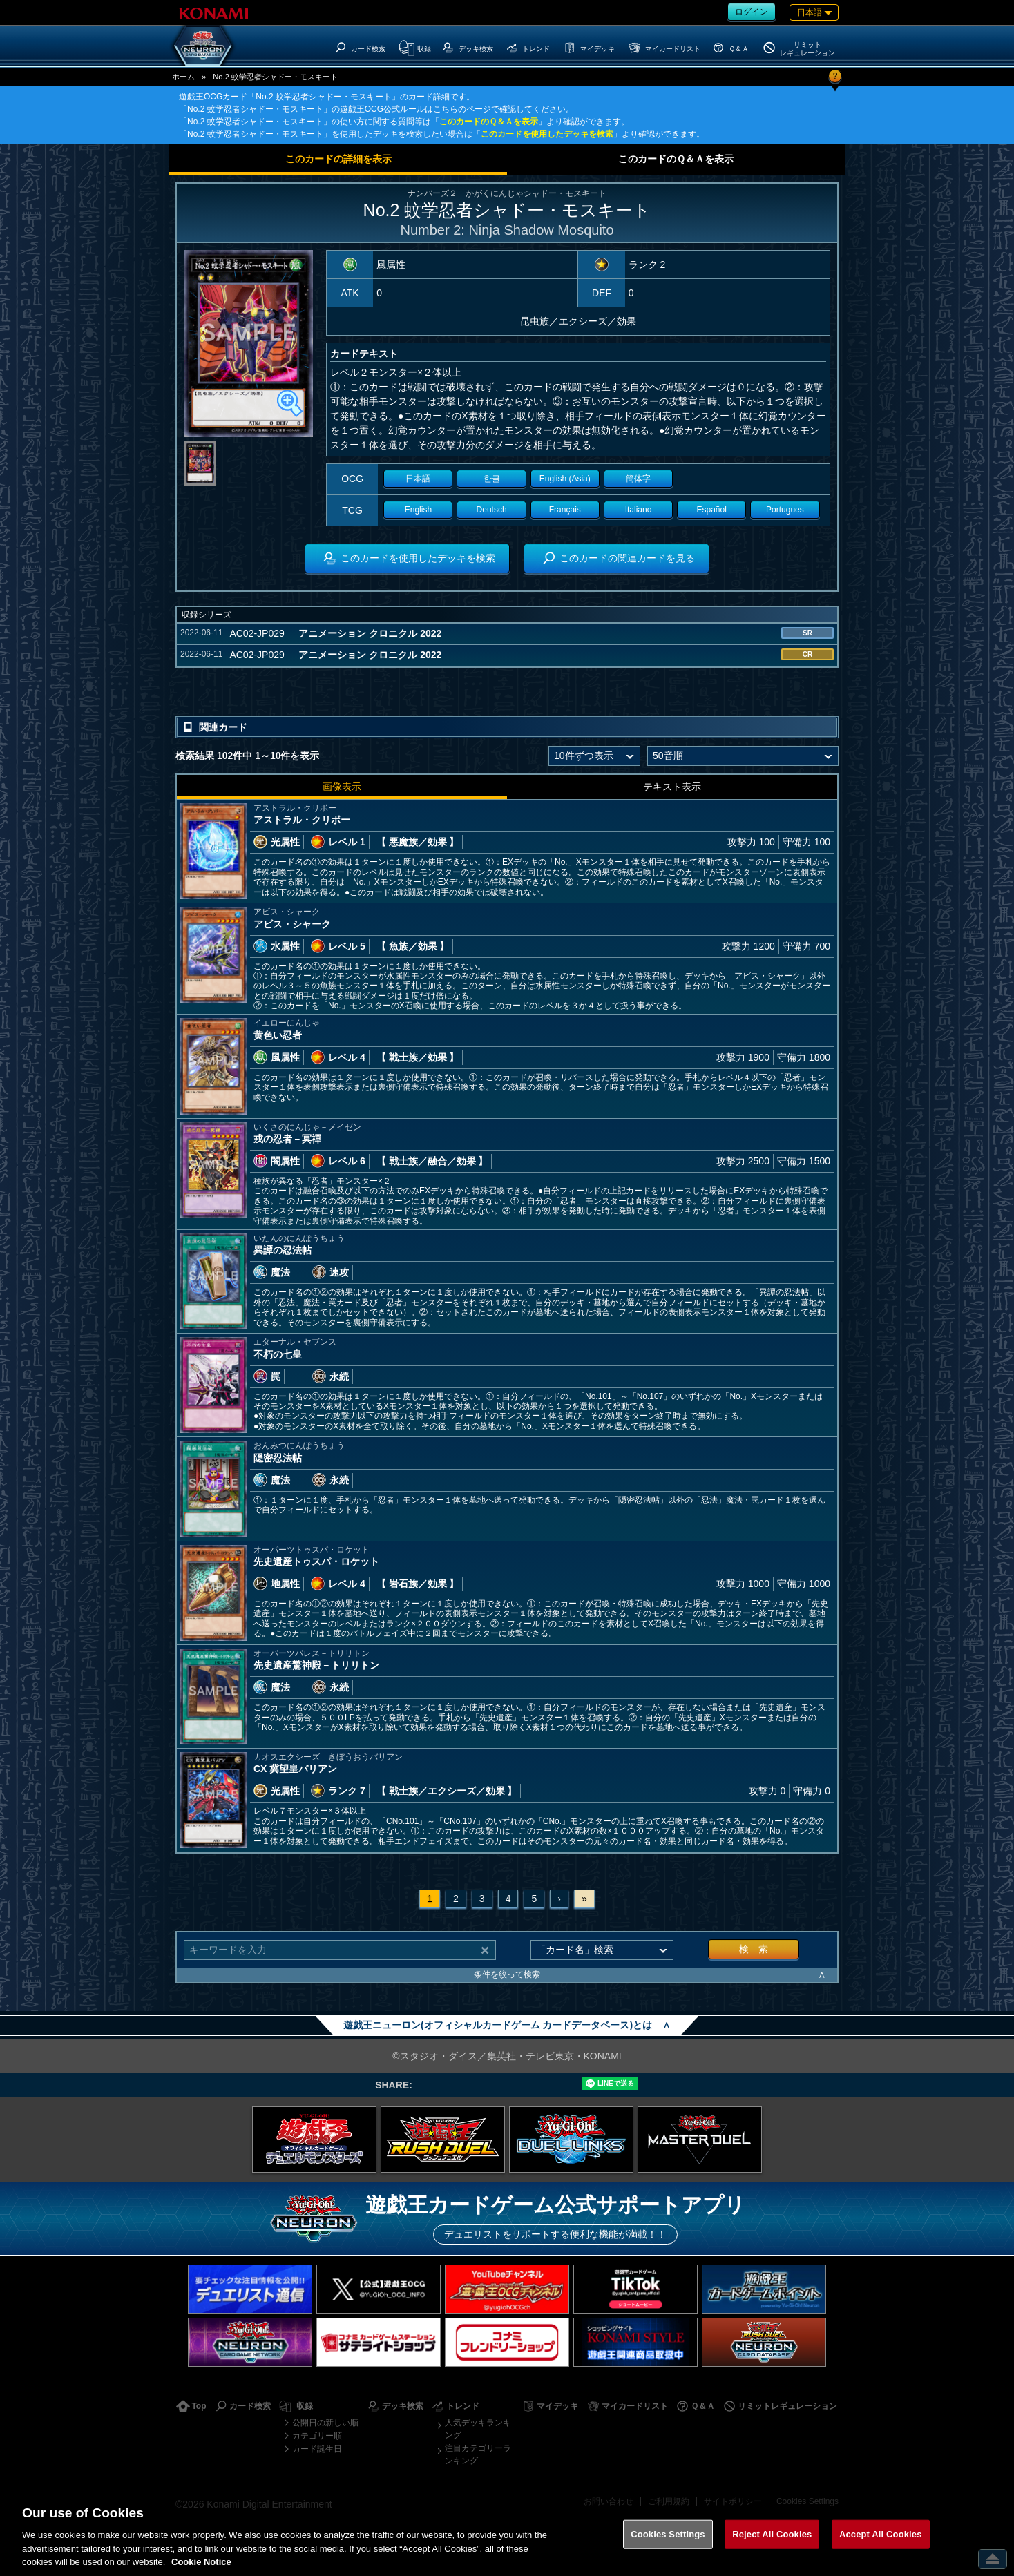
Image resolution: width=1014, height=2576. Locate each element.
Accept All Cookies (880, 2534)
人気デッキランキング (478, 2429)
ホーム (183, 77)
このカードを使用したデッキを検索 (547, 134)
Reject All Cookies (772, 2534)
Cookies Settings (668, 2534)
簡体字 (638, 478)
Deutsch (492, 510)
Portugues (785, 510)
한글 (492, 478)
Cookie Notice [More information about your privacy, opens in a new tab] (201, 2562)
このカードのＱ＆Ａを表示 (488, 121)
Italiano (638, 510)
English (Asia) (565, 478)
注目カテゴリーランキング (478, 2454)
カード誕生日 (317, 2449)
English (418, 510)
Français (565, 510)
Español (712, 510)
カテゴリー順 (317, 2436)
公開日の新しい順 (325, 2423)
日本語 (417, 478)
